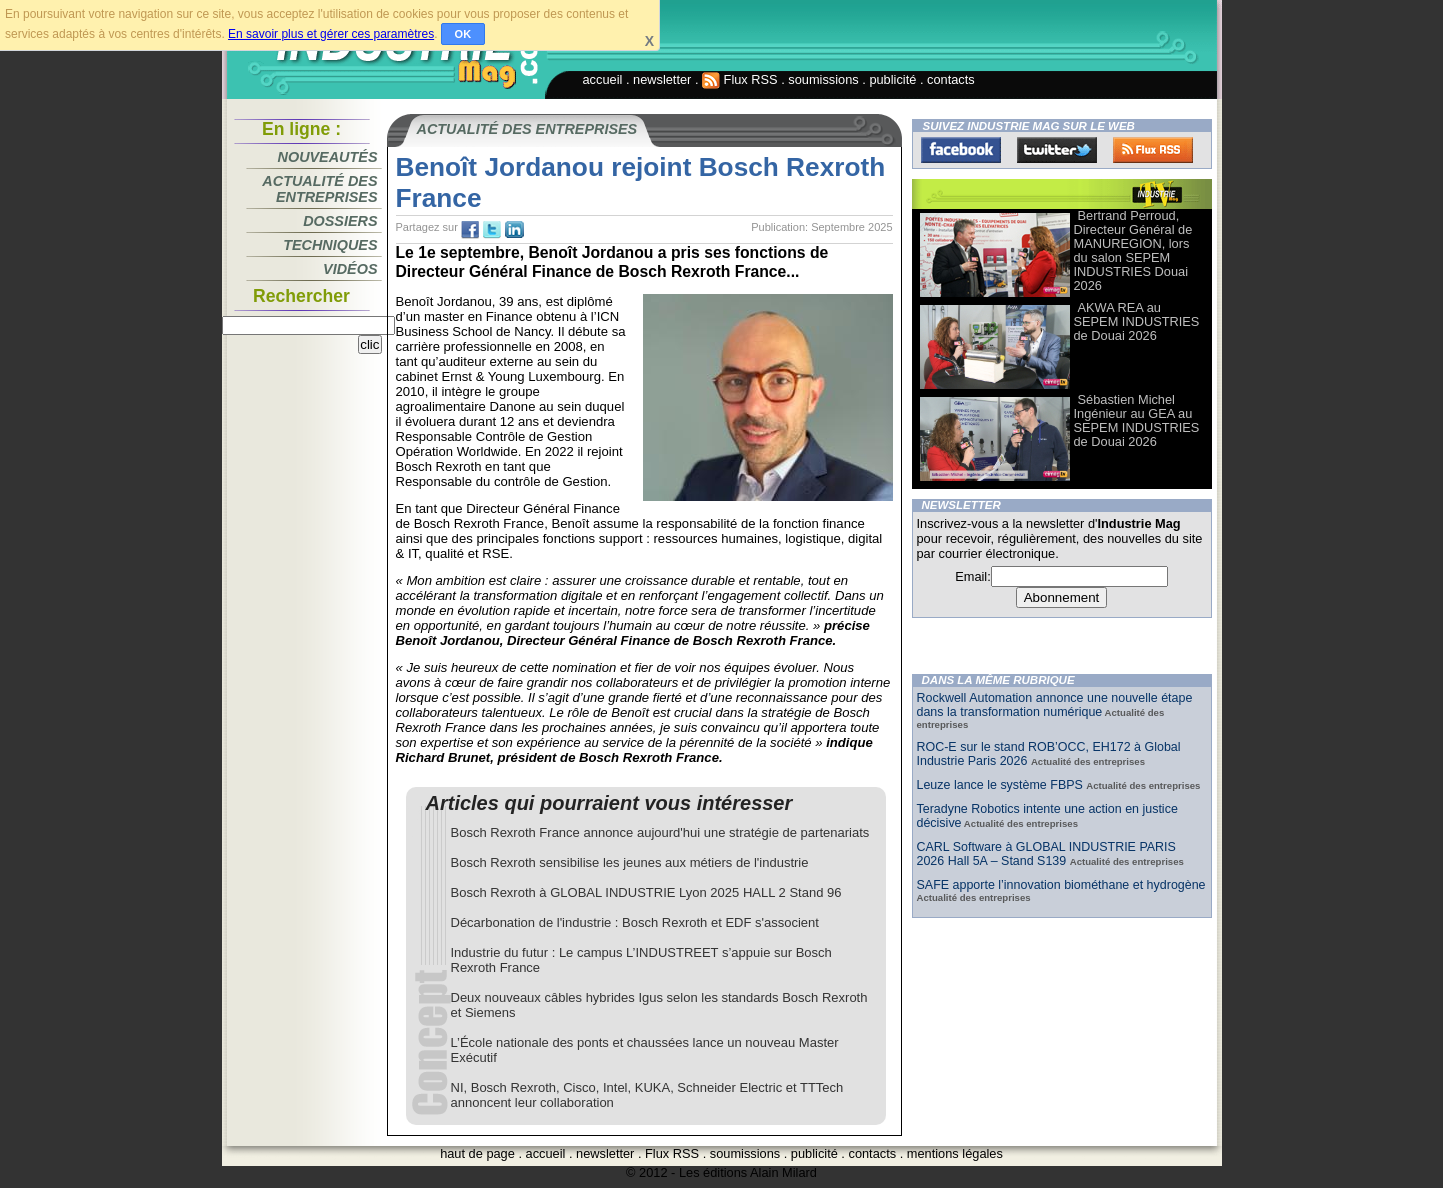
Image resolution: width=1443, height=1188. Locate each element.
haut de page (477, 1153)
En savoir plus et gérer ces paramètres (331, 34)
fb (470, 230)
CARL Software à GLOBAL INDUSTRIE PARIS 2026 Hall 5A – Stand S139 (1046, 854)
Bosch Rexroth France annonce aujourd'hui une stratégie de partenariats (660, 832)
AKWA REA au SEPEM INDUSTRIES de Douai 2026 (1137, 321)
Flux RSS (740, 79)
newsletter (662, 79)
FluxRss (1153, 150)
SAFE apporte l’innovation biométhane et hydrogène (1061, 885)
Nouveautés (328, 157)
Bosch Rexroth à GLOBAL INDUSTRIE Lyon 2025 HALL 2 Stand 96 (646, 892)
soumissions (823, 79)
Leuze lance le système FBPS (1002, 785)
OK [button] (463, 34)
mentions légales (955, 1153)
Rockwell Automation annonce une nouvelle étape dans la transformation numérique (1055, 705)
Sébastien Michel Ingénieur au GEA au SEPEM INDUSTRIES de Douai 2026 (1137, 420)
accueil (603, 79)
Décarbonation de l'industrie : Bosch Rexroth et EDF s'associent (635, 922)
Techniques (330, 245)
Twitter (1057, 150)
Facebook (961, 150)
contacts (951, 79)
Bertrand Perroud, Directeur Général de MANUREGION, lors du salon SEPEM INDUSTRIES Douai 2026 (1133, 250)
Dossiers (340, 221)
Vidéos (350, 269)
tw (492, 230)
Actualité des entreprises (319, 189)
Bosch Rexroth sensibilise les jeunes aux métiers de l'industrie (630, 862)
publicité (892, 79)
